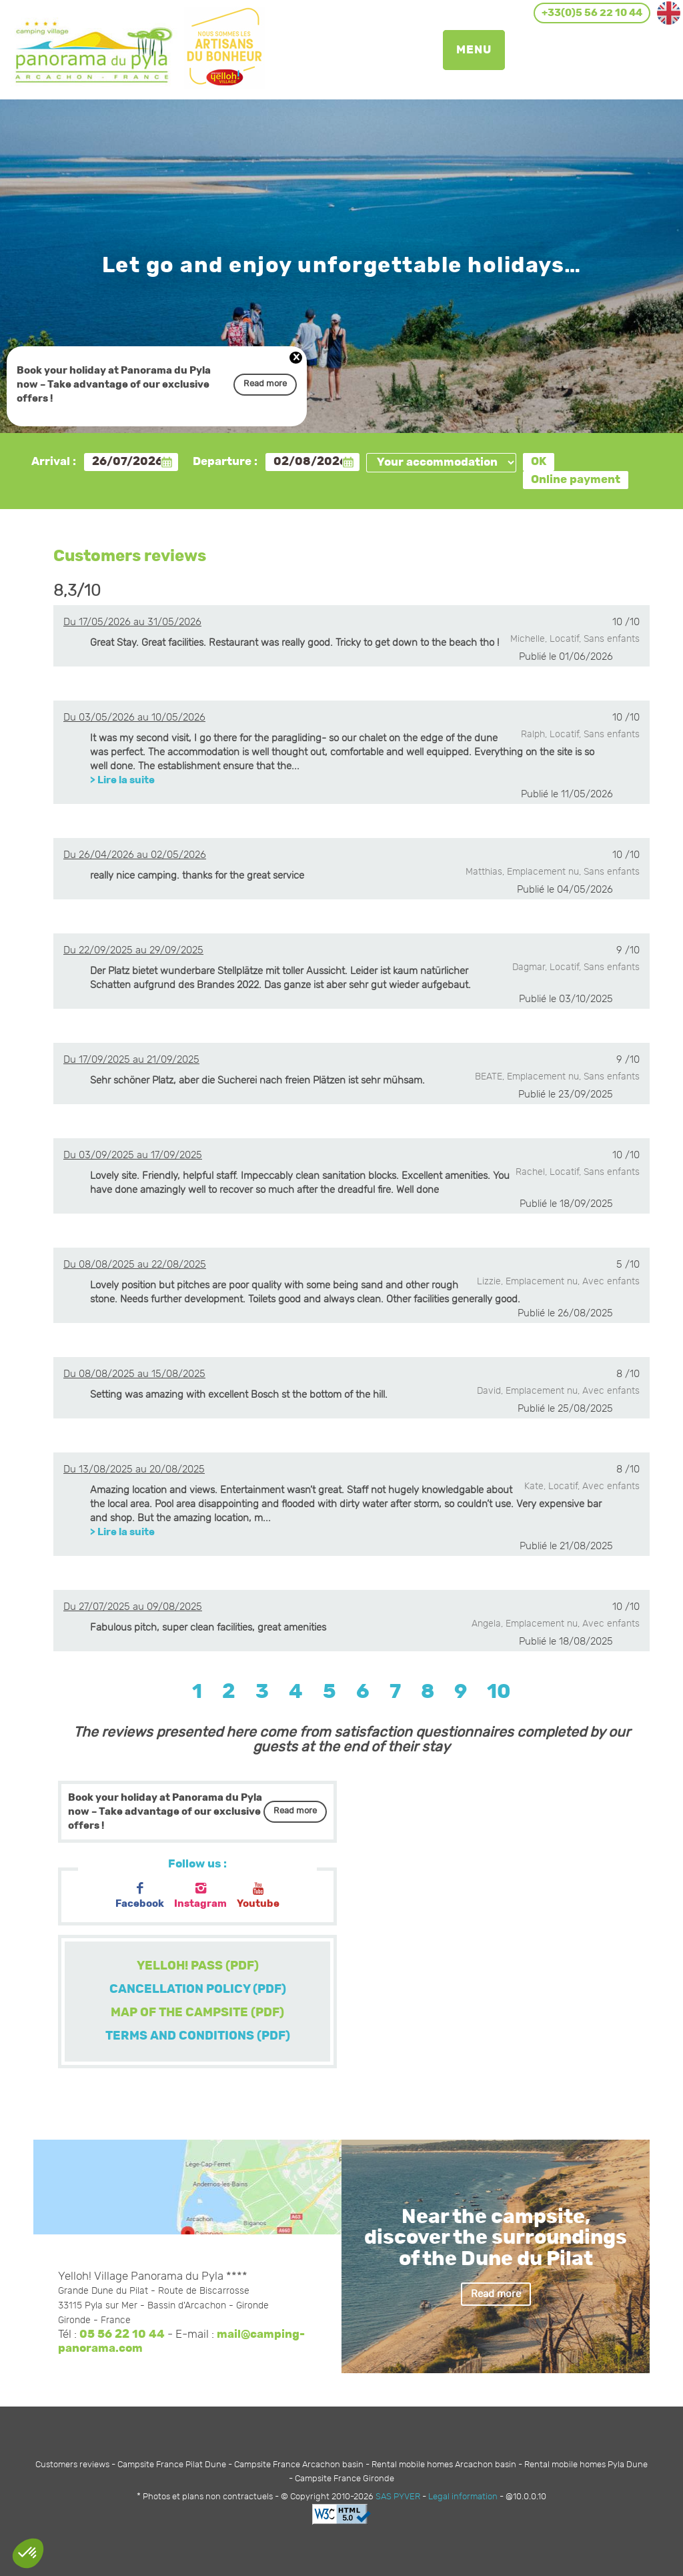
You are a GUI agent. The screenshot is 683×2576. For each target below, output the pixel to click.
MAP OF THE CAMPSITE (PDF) (197, 2013)
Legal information (463, 2497)
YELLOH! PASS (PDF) (198, 1966)
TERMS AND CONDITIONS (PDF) (197, 2036)
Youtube (258, 1896)
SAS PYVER (398, 2497)
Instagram (200, 1896)
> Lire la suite (122, 780)
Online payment (575, 479)
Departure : (225, 461)
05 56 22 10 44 (122, 2334)
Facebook (139, 1896)
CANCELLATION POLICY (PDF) (197, 1990)
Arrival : (53, 461)
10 (499, 1692)
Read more (265, 384)
